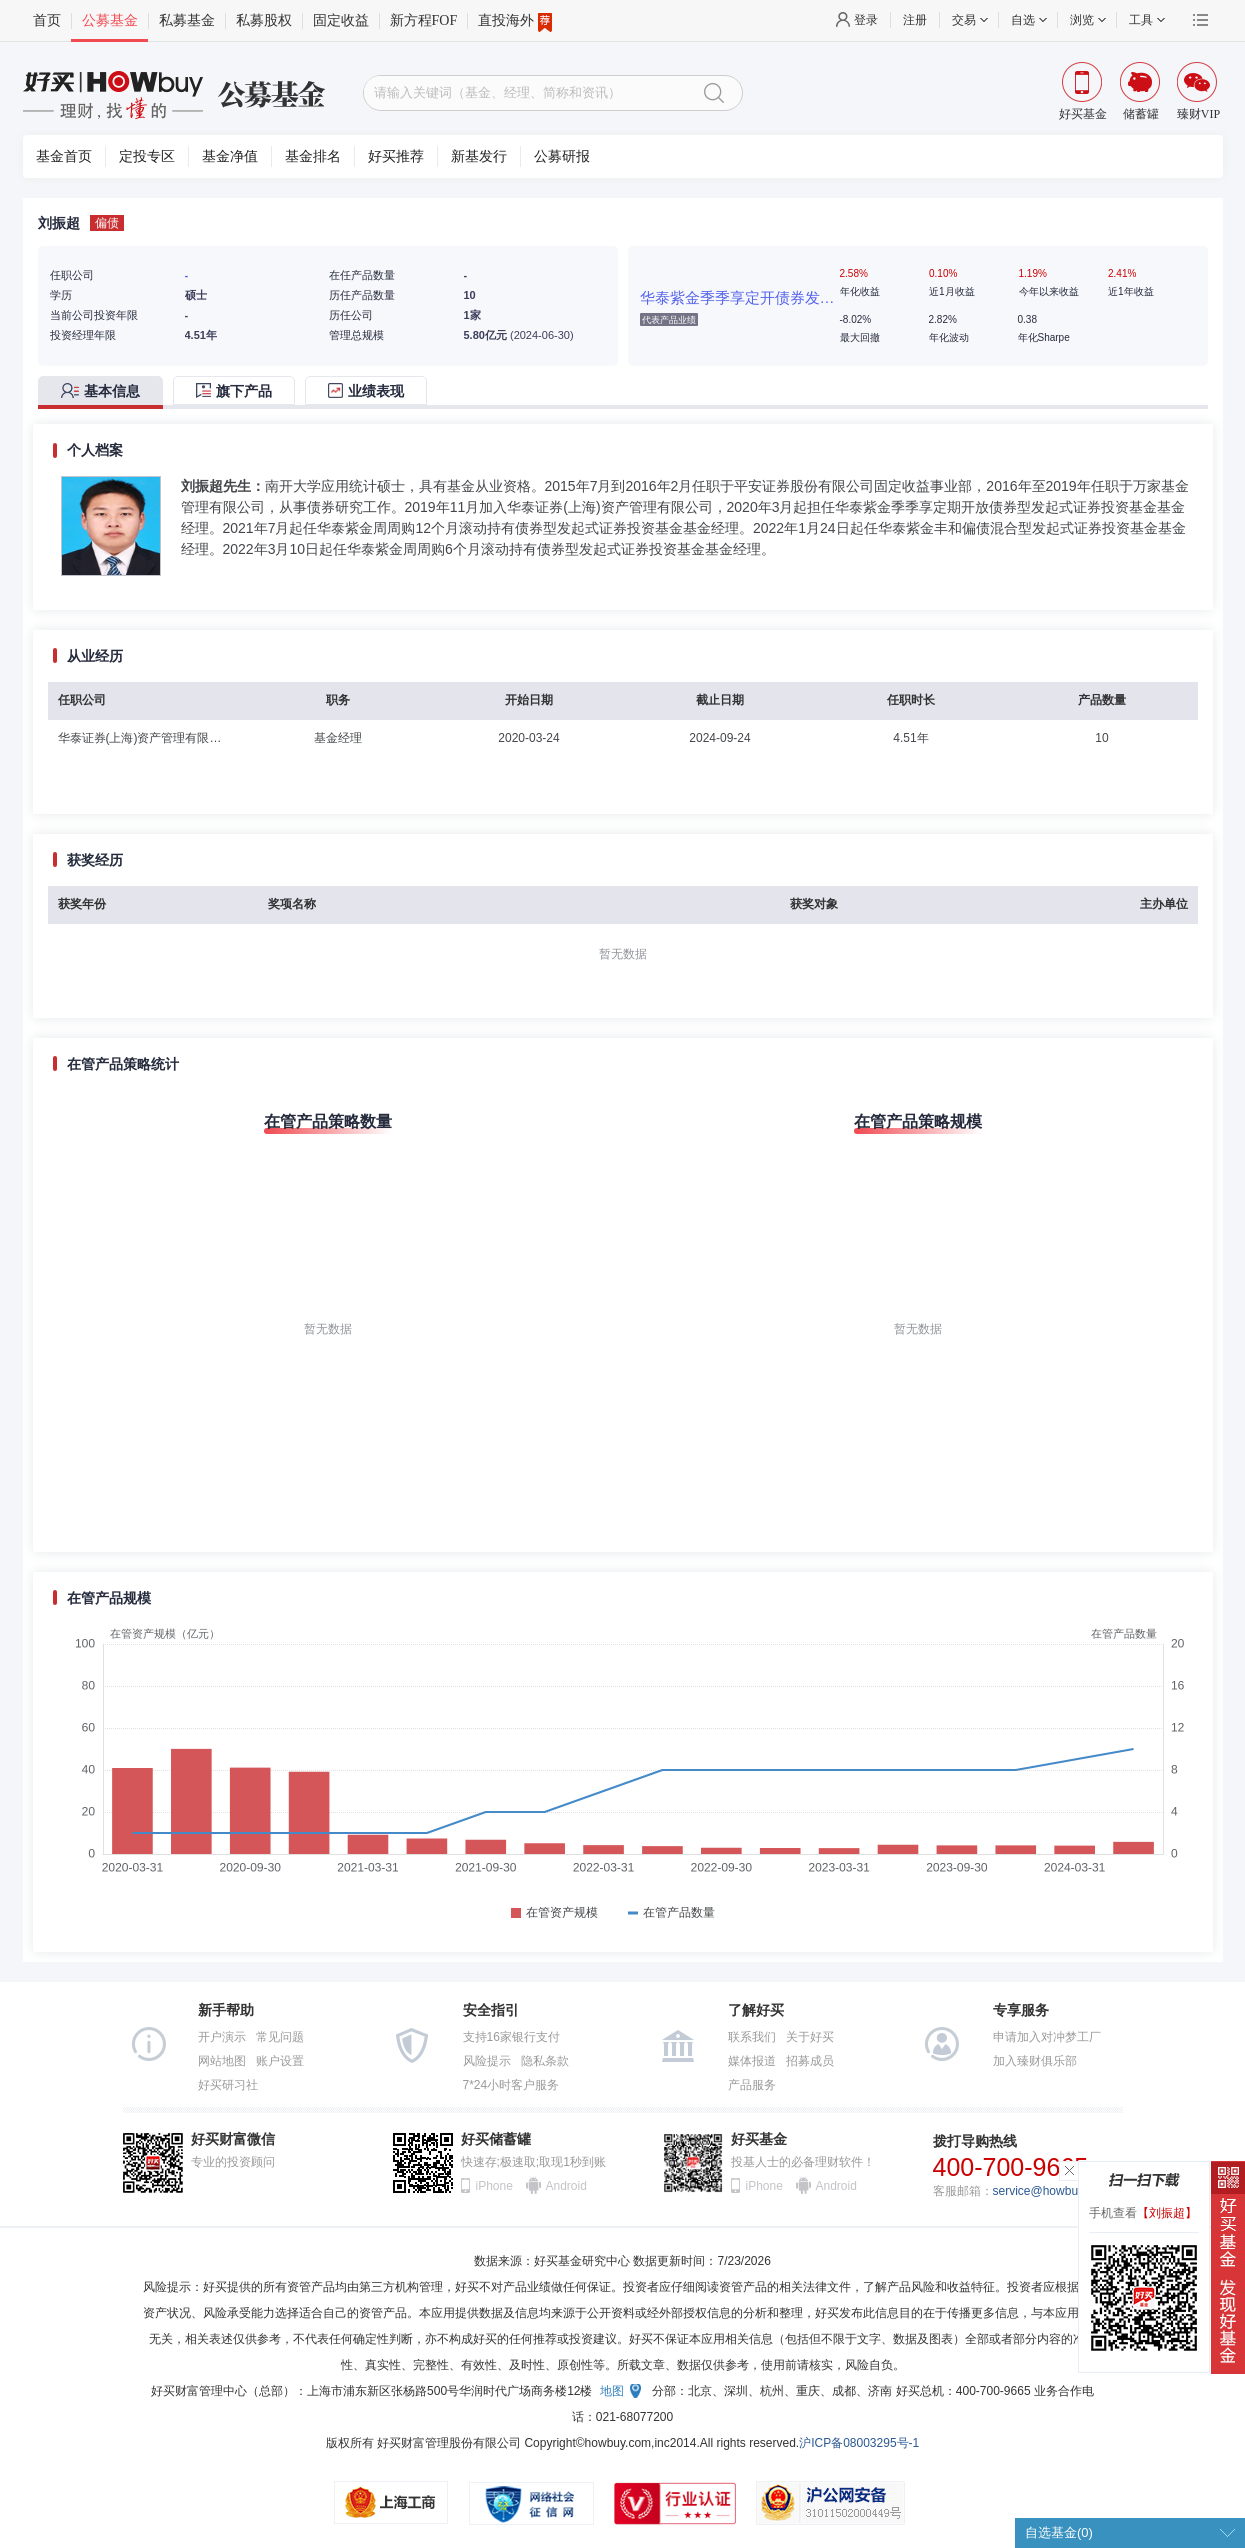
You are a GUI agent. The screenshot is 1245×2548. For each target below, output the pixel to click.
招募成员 (810, 2061)
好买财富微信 (233, 2139)
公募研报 (562, 156)
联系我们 (752, 2037)
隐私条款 (545, 2061)
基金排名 (313, 156)
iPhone (494, 2186)
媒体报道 (752, 2061)
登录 (866, 20)
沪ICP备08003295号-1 (859, 2443)
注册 (915, 20)
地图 (612, 2391)
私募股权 (264, 20)
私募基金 (187, 20)
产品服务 (752, 2085)
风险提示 (487, 2061)
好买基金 (759, 2139)
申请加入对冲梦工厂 (1047, 2037)
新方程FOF (424, 20)
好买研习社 (228, 2085)
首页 (47, 20)
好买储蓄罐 (496, 2139)
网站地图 (222, 2061)
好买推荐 (396, 156)
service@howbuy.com (1051, 2191)
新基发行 (479, 156)
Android (566, 2186)
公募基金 (110, 20)
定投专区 (147, 156)
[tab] (105, 392)
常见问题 (280, 2037)
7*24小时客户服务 (511, 2085)
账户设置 (280, 2061)
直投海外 (515, 21)
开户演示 (222, 2037)
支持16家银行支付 (511, 2037)
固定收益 (341, 20)
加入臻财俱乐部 (1035, 2061)
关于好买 (810, 2037)
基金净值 (230, 156)
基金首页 (64, 156)
